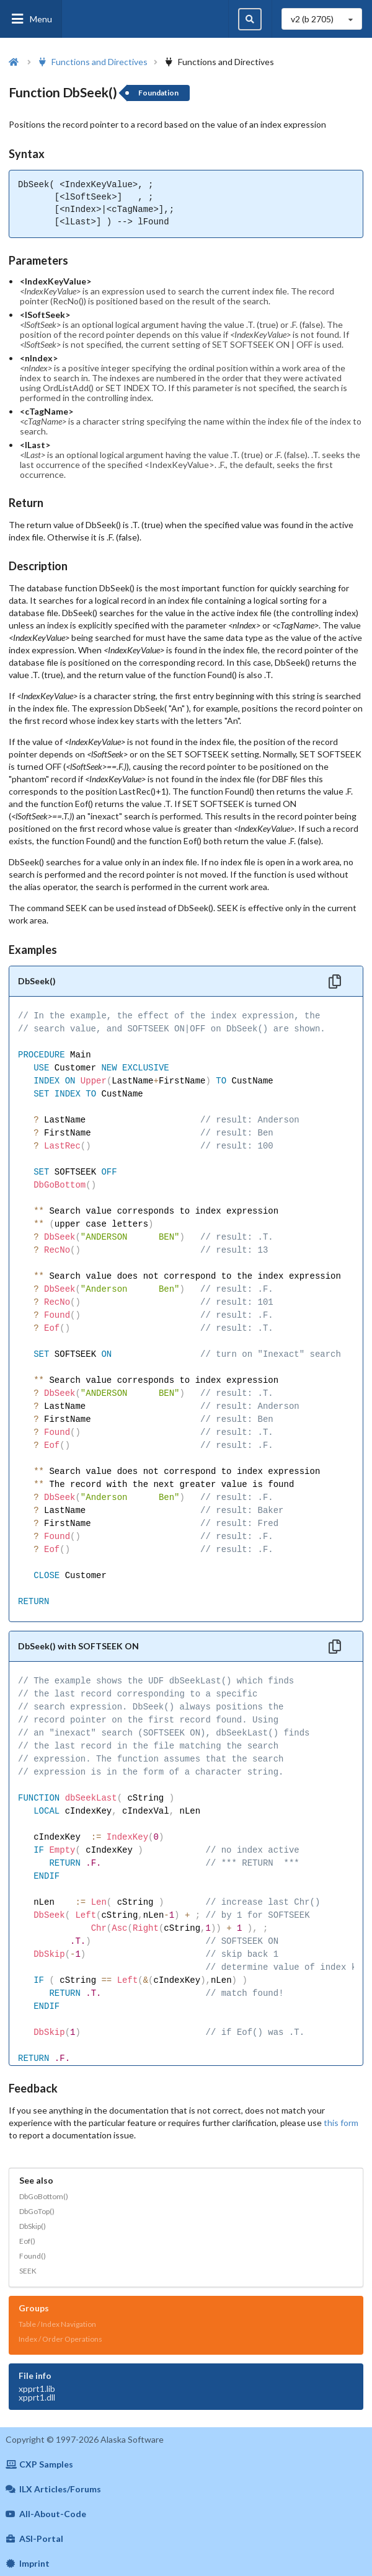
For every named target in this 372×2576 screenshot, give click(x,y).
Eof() (27, 2241)
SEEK (28, 2270)
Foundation (158, 92)
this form (341, 2122)
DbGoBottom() (43, 2196)
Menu (31, 18)
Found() (32, 2256)
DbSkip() (32, 2226)
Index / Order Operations (60, 2339)
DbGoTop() (37, 2211)
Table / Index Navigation (57, 2324)
